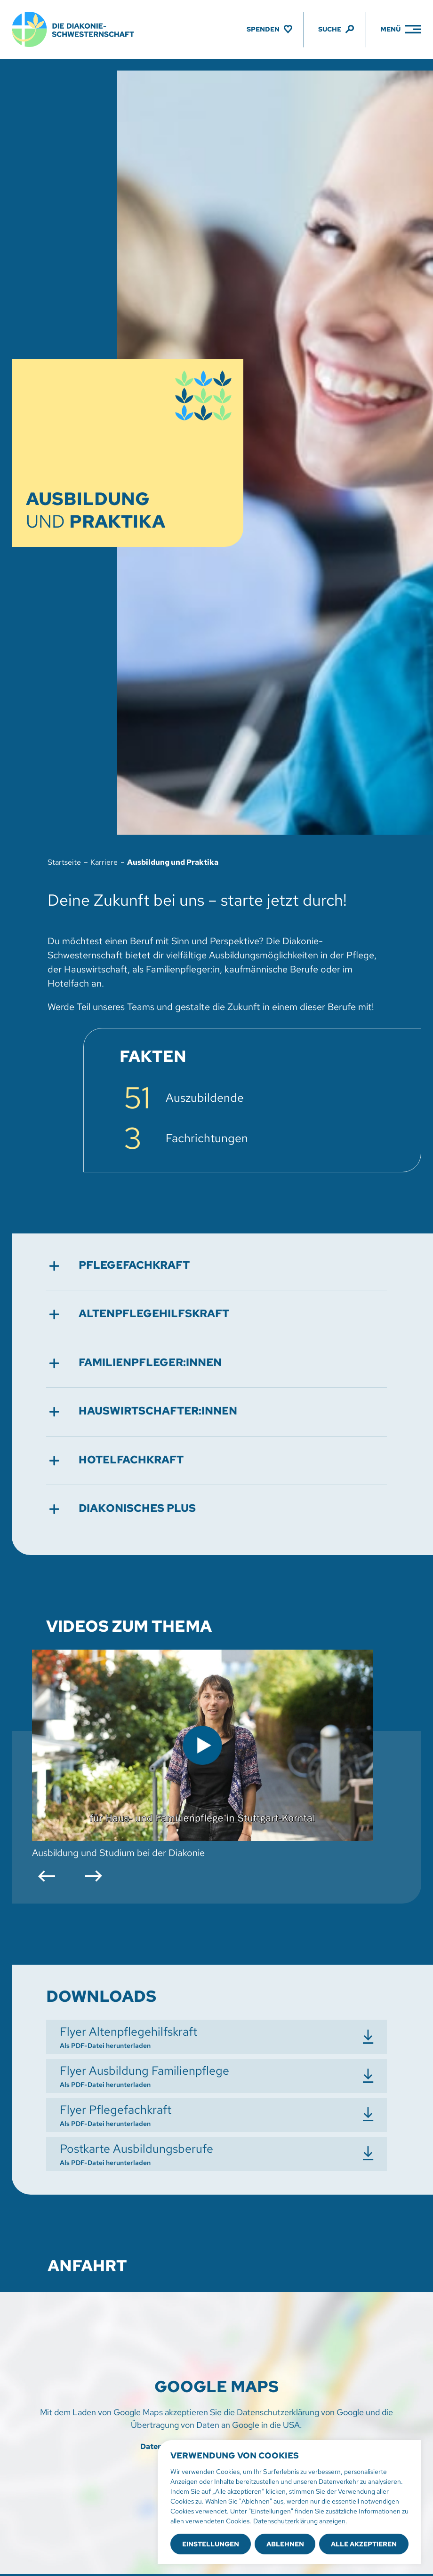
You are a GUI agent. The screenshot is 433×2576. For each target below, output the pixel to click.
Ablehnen (285, 2544)
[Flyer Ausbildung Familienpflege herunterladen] (216, 2076)
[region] (289, 2502)
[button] (216, 1266)
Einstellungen (210, 2544)
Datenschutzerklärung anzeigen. (300, 2521)
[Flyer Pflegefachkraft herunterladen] (216, 2115)
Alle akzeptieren (364, 2544)
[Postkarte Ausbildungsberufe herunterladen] (216, 2154)
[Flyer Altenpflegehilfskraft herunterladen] (216, 2037)
